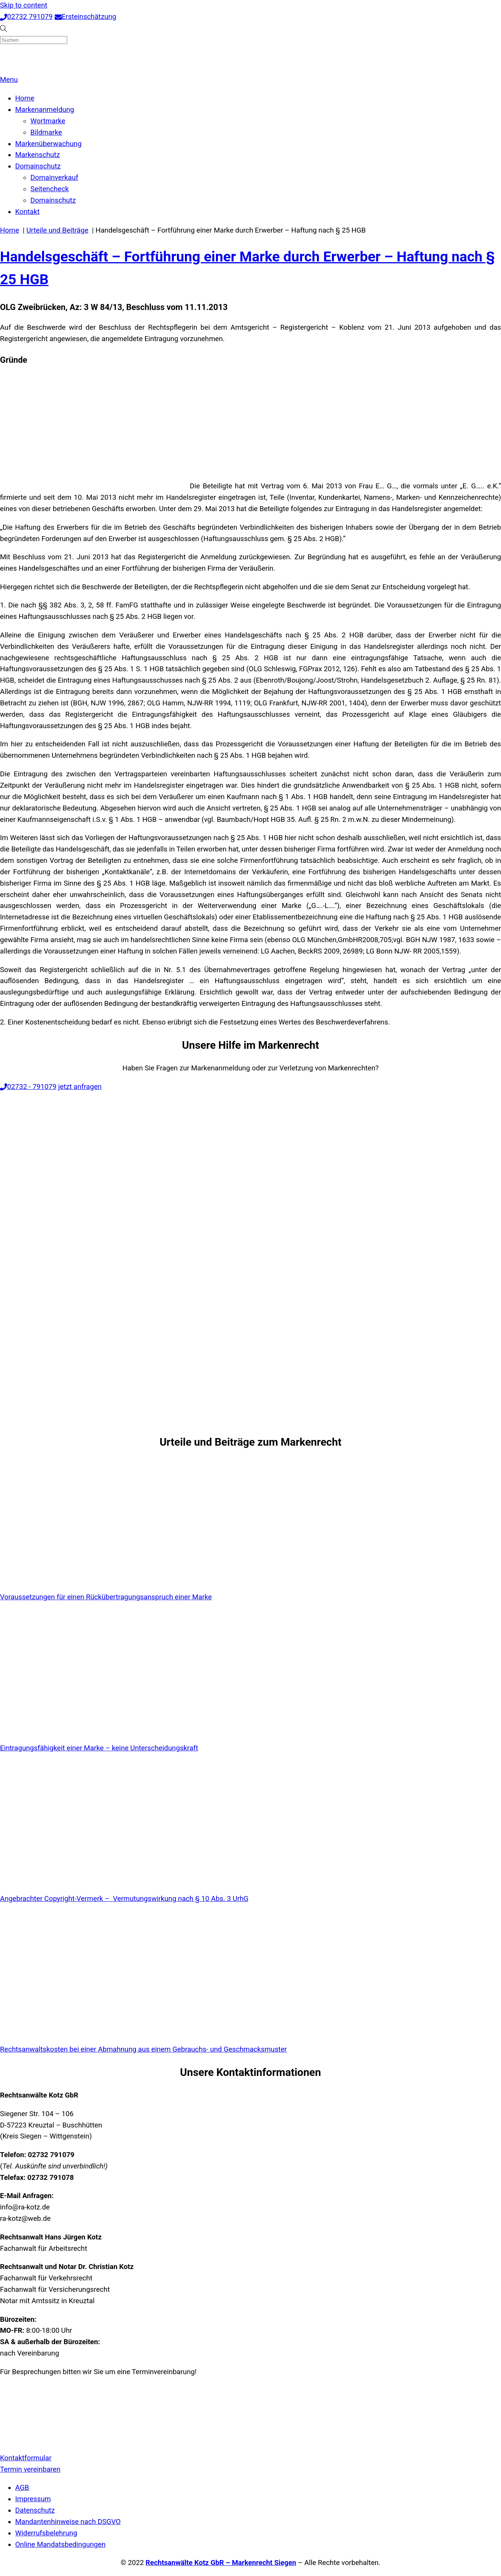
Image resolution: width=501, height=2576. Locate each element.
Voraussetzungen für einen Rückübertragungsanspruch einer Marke (106, 1597)
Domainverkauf (54, 177)
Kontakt (27, 212)
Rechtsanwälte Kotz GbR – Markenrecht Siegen (221, 2563)
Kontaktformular (26, 2458)
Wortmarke (47, 121)
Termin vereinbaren (30, 2469)
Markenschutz (37, 155)
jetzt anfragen (79, 1087)
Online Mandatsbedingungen (60, 2544)
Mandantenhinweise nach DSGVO (68, 2522)
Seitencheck (49, 189)
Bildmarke (46, 132)
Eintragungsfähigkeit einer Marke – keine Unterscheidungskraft (99, 1748)
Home (24, 98)
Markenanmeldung (44, 109)
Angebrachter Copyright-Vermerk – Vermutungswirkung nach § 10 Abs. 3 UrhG (124, 1899)
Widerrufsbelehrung (46, 2533)
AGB (22, 2487)
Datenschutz (35, 2510)
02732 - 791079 (28, 1087)
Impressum (33, 2499)
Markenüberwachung (48, 144)
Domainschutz (38, 166)
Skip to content (23, 5)
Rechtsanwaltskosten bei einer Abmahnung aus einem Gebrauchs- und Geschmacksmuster (143, 2049)
